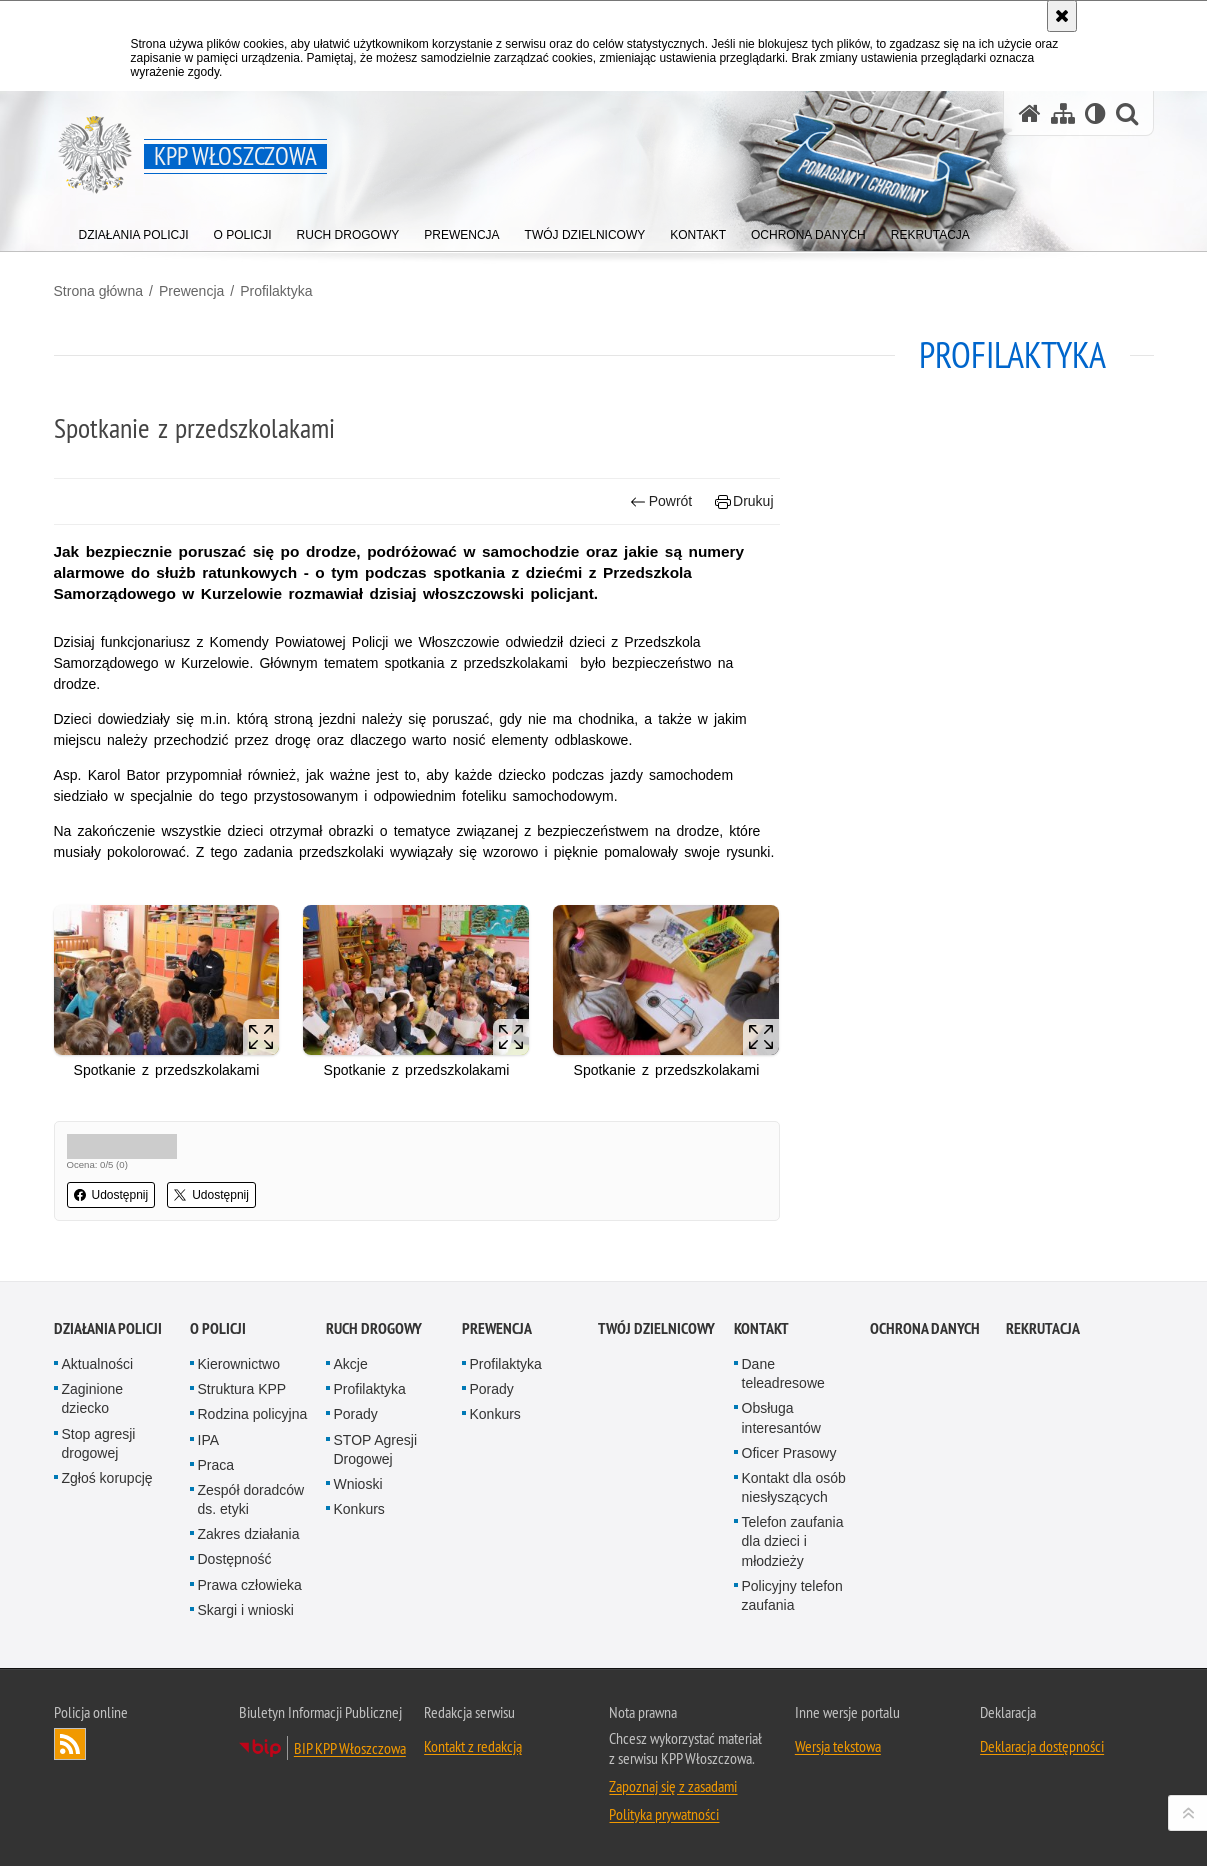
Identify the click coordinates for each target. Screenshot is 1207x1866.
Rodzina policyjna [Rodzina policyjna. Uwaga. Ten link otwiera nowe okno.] (253, 1414)
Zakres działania (249, 1534)
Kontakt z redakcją (473, 1746)
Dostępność (235, 1559)
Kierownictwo (239, 1364)
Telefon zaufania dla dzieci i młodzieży (793, 1541)
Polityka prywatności (664, 1814)
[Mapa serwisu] (1063, 113)
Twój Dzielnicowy (656, 1328)
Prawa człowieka (250, 1585)
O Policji (218, 1328)
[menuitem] (134, 230)
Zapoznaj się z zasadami (673, 1786)
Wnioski (358, 1484)
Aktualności (98, 1364)
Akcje (351, 1364)
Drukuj (744, 501)
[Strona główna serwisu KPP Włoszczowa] (1030, 113)
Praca (216, 1465)
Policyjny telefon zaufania (792, 1595)
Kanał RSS (70, 1744)
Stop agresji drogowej (99, 1443)
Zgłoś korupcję (107, 1478)
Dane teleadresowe (783, 1373)
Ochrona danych (925, 1328)
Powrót (661, 501)
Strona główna (99, 291)
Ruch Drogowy (374, 1328)
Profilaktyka (276, 291)
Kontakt (761, 1328)
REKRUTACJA (1043, 1328)
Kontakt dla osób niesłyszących (794, 1487)
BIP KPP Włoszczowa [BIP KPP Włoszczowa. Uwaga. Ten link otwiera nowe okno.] (350, 1748)
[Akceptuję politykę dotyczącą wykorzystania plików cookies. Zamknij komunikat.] (1062, 16)
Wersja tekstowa (838, 1746)
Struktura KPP (242, 1389)
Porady (356, 1414)
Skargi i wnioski (246, 1610)
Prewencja (191, 291)
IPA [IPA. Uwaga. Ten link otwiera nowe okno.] (209, 1440)
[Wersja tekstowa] (1095, 113)
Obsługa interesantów (781, 1417)
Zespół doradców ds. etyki (251, 1499)
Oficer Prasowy (789, 1453)
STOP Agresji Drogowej (376, 1449)
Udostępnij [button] (111, 1195)
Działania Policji (108, 1328)
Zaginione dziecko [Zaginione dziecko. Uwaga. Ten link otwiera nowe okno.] (93, 1398)
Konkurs (359, 1509)
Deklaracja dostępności (1042, 1746)
